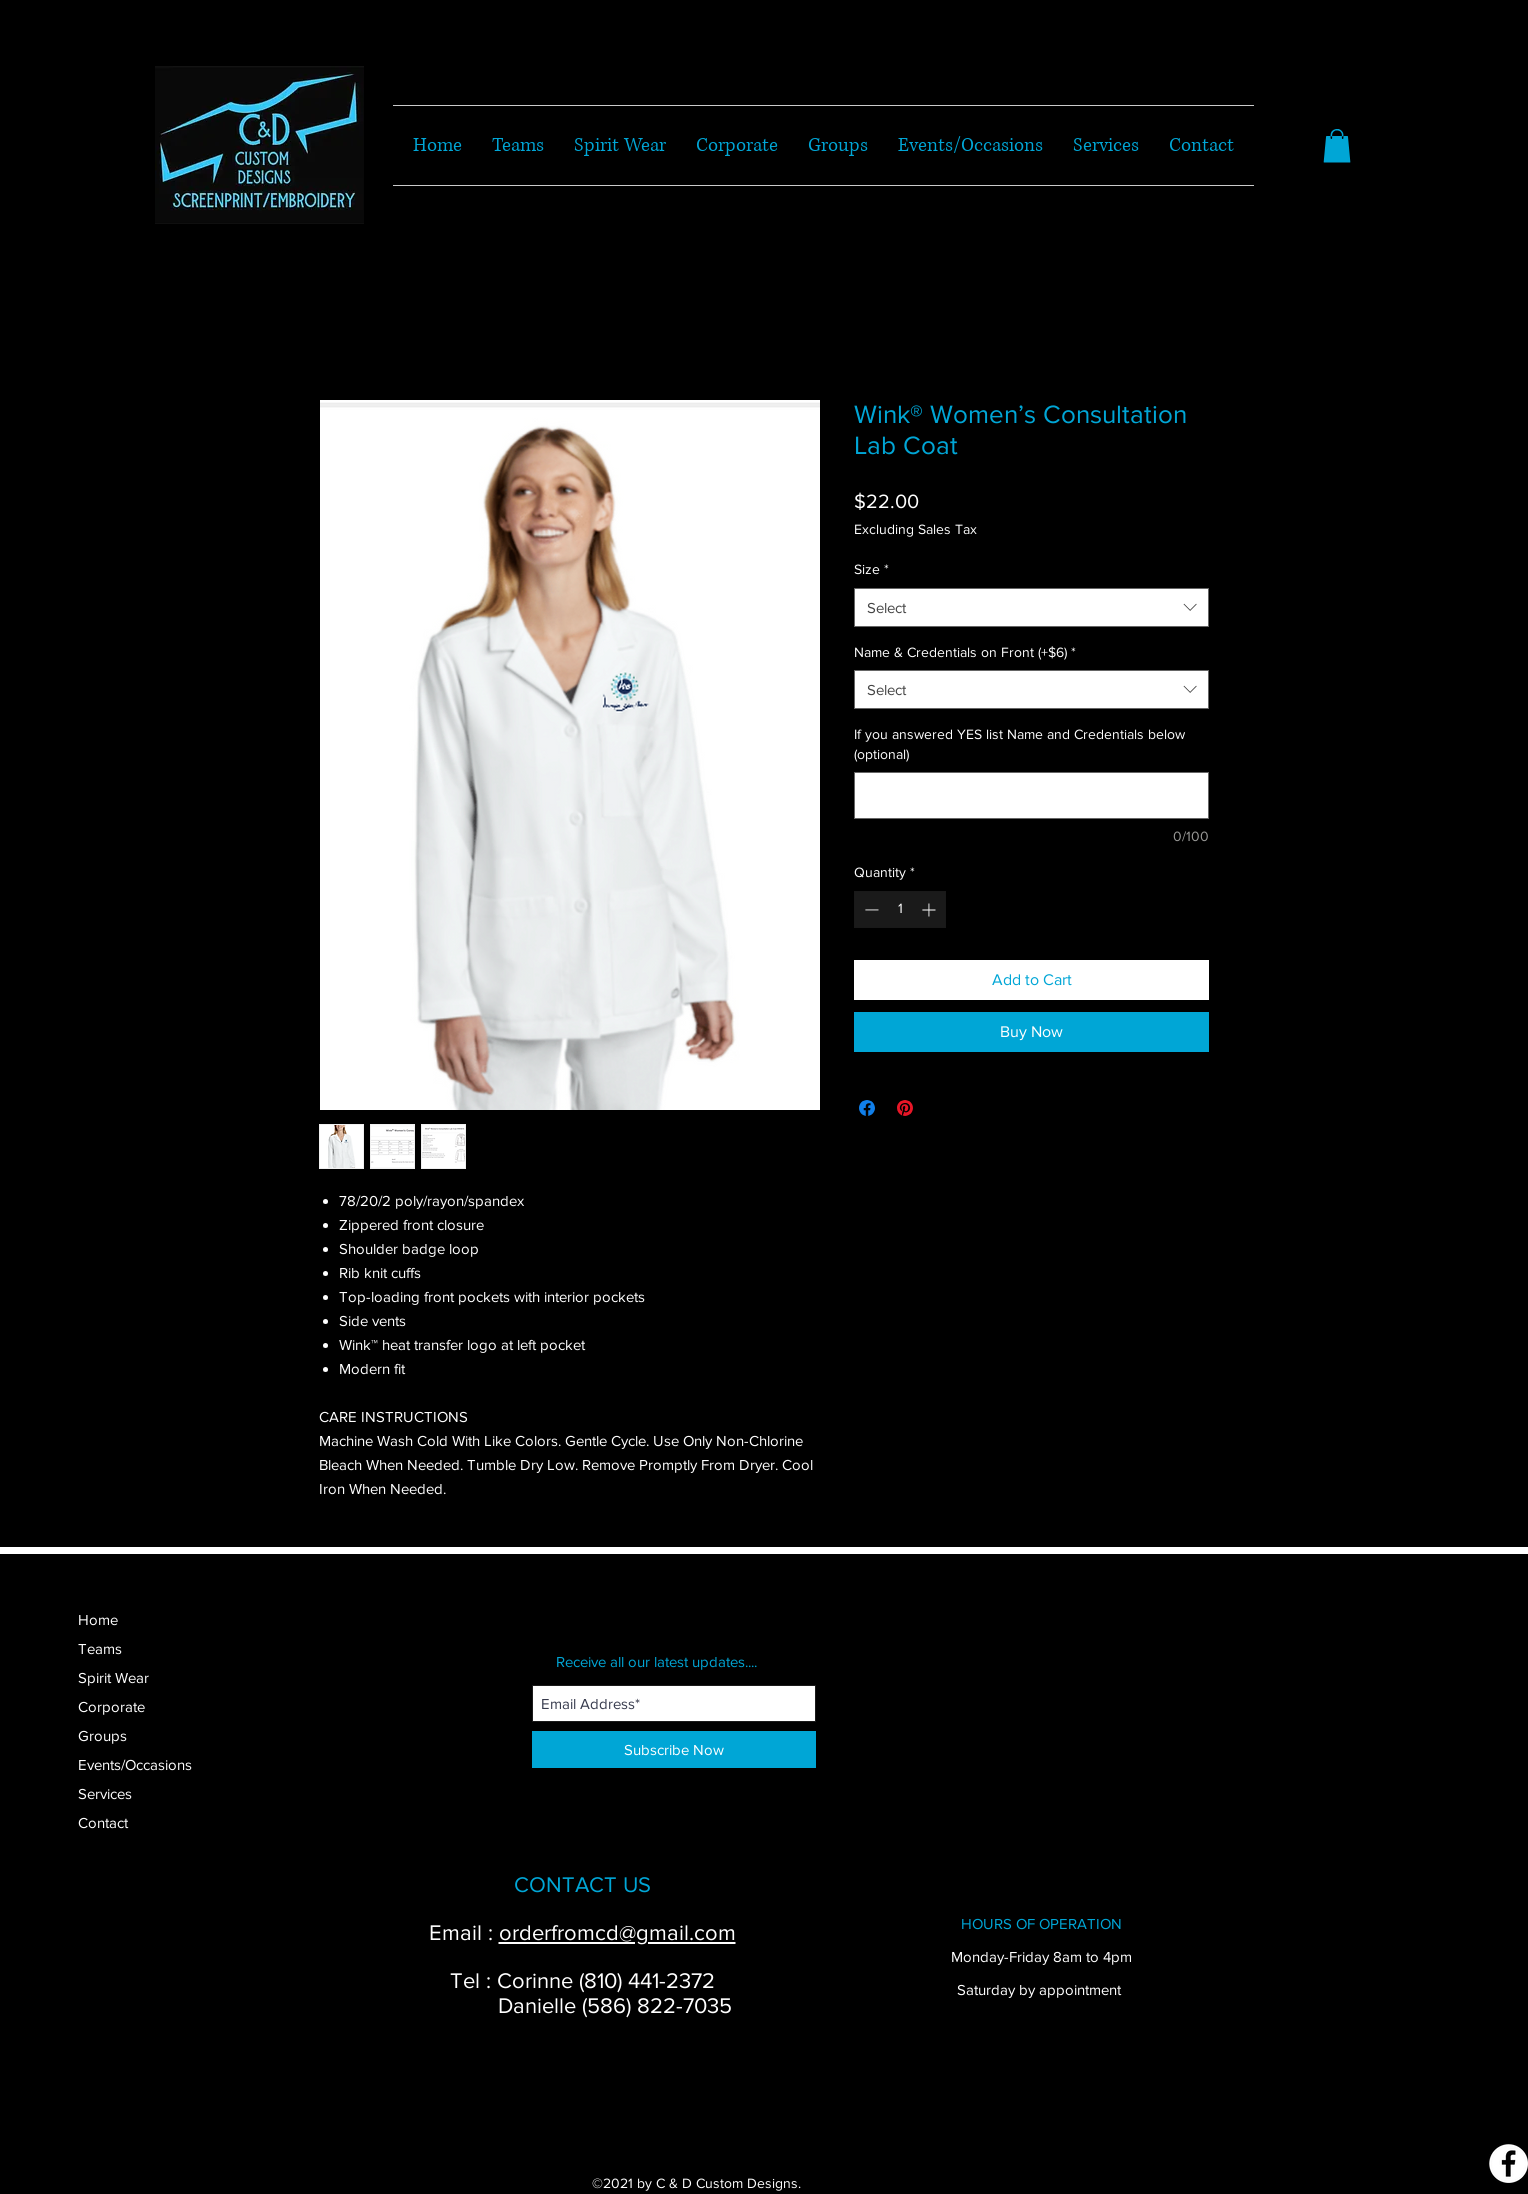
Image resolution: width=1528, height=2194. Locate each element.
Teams (100, 1648)
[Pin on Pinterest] (905, 1108)
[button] (1337, 145)
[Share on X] (943, 1108)
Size (871, 569)
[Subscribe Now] (674, 1749)
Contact (103, 1822)
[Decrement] (869, 909)
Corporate (111, 1706)
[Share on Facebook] (867, 1108)
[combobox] (1031, 607)
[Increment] (930, 909)
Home (98, 1619)
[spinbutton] (900, 909)
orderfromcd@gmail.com (617, 1932)
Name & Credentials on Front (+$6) (965, 652)
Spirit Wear (113, 1677)
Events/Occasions (135, 1764)
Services (105, 1793)
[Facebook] (1508, 2163)
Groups (102, 1735)
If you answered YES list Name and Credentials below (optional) (1019, 744)
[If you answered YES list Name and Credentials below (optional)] (1031, 795)
